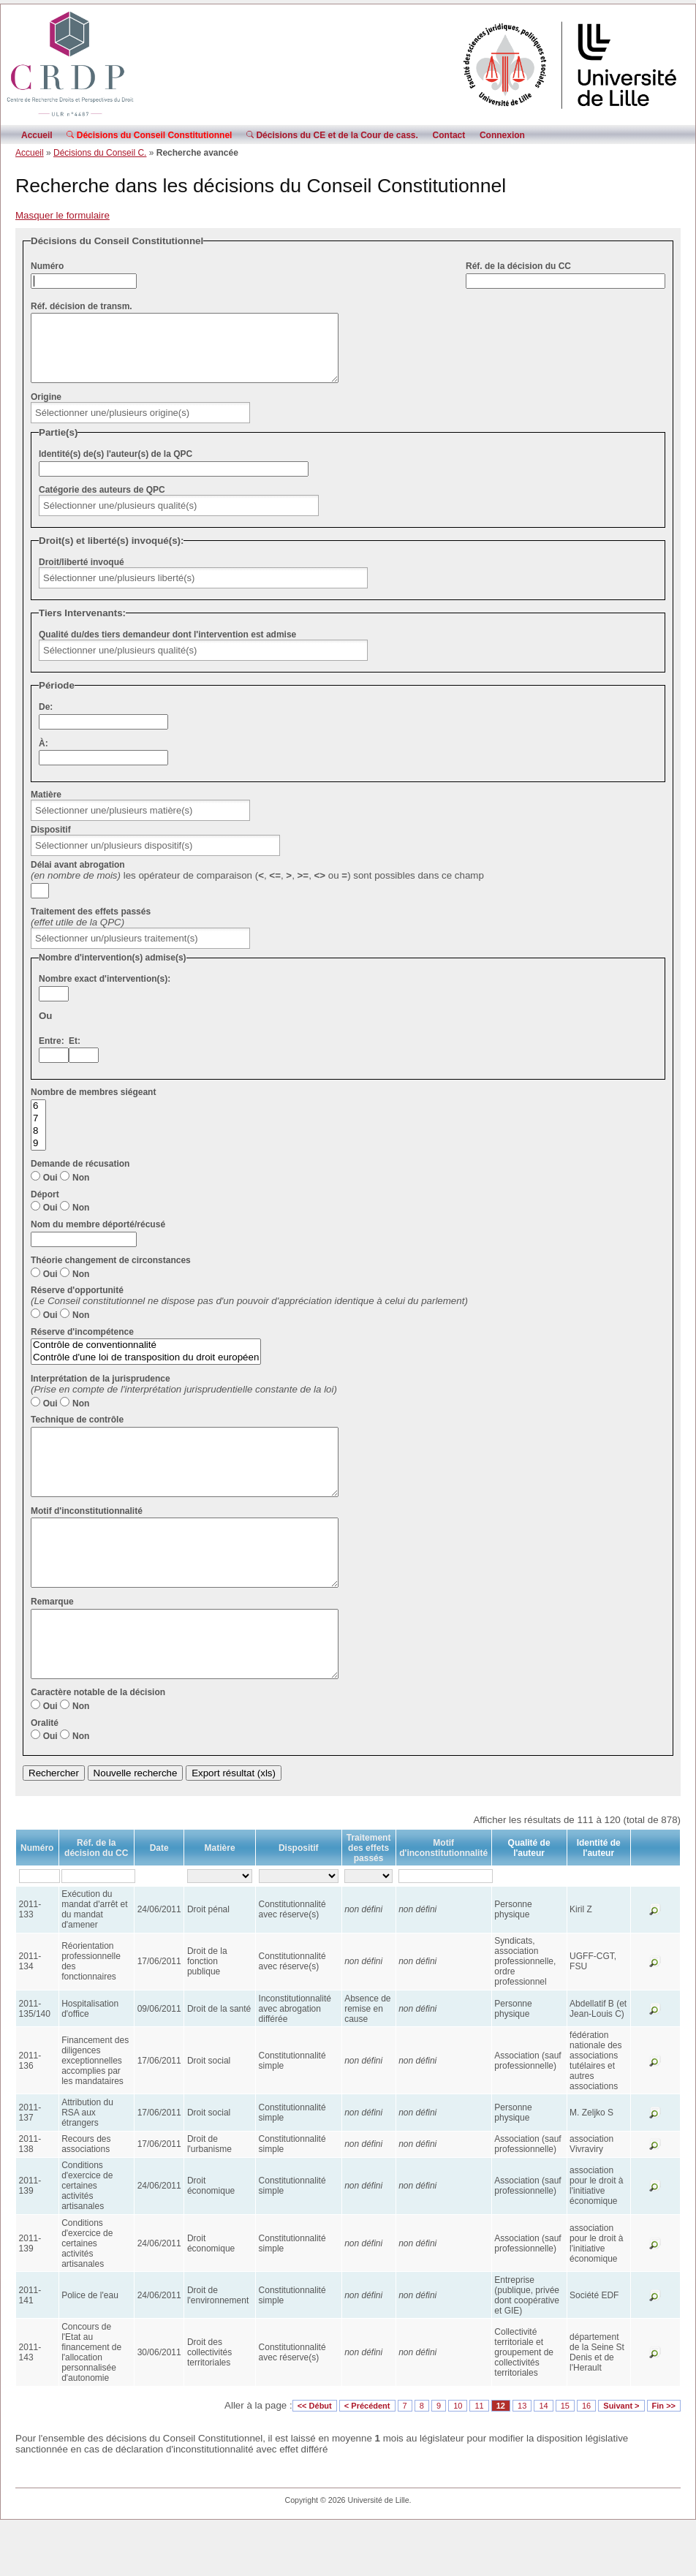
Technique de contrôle (77, 1433)
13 (522, 2458)
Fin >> (664, 2458)
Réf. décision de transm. (81, 306)
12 (500, 2458)
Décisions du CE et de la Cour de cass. (332, 135)
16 (586, 2458)
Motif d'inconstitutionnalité (87, 1537)
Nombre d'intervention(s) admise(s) (112, 971)
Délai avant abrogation (78, 878)
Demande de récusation (80, 1177)
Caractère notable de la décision (98, 1745)
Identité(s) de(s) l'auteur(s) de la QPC (115, 467)
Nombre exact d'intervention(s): (104, 992)
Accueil (37, 135)
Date (159, 1900)
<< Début (315, 2458)
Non (80, 1191)
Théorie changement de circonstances (111, 1273)
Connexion (502, 135)
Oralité (44, 1775)
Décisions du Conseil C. (99, 153)
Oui (50, 1191)
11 (478, 2458)
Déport (45, 1207)
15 (565, 2458)
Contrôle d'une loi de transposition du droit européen (145, 1371)
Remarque (52, 1641)
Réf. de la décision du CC (518, 266)
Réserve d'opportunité (77, 1303)
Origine (46, 410)
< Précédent (367, 2458)
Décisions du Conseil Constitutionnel (149, 135)
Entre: (51, 1054)
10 (457, 2458)
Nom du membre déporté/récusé (98, 1237)
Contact (449, 135)
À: (43, 756)
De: (46, 720)
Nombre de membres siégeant (93, 1105)
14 (543, 2458)
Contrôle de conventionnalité (145, 1358)
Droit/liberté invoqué (81, 575)
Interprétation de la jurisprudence (100, 1392)
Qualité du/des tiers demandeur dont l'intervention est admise (167, 648)
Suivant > (621, 2458)
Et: (74, 1054)
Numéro (47, 266)
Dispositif (51, 843)
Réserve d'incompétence (82, 1345)
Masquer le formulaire (62, 215)
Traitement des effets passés (91, 925)
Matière (46, 808)
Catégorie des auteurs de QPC (102, 503)
